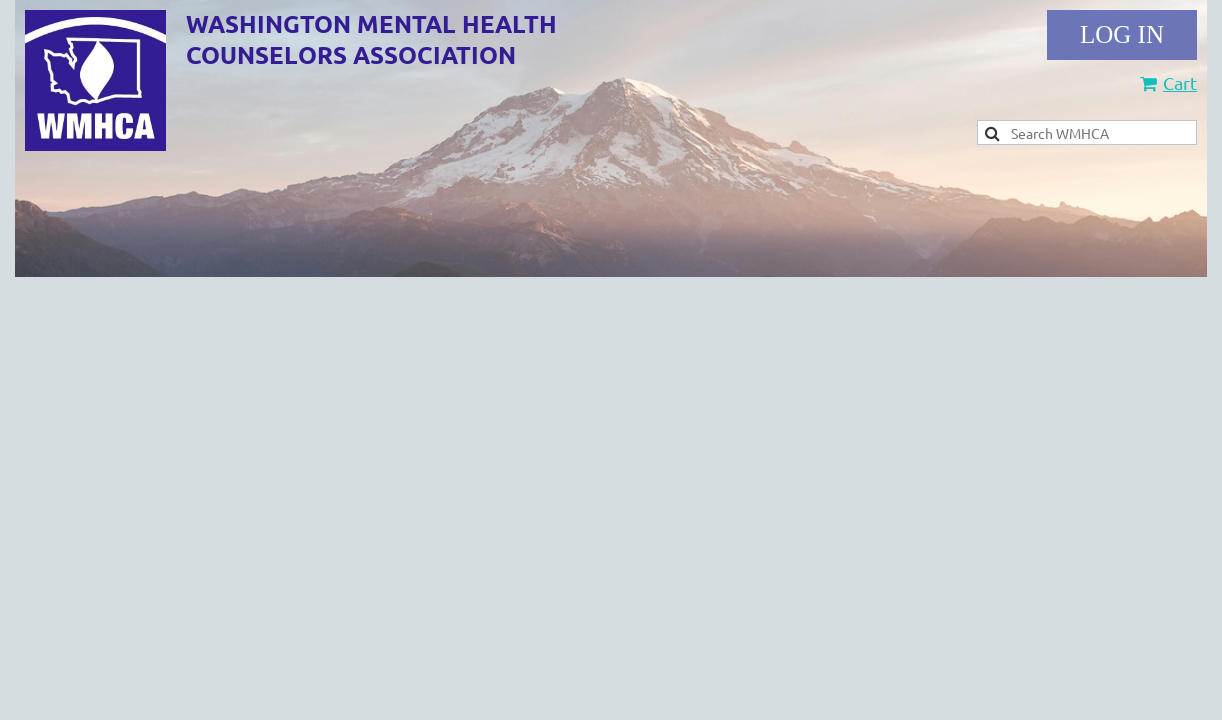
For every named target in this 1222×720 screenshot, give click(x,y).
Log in (1122, 35)
